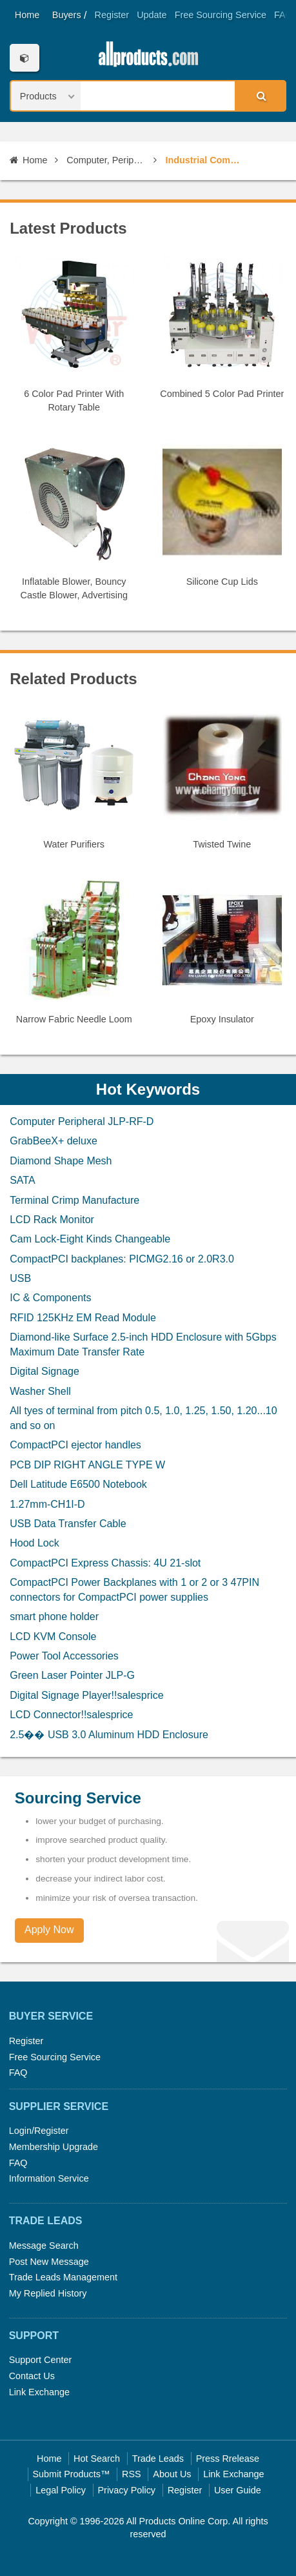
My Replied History (48, 2293)
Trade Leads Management (63, 2277)
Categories (24, 57)
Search (259, 95)
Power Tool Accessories (64, 1655)
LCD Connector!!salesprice (71, 1714)
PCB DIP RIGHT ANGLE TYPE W (87, 1464)
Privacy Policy (127, 2490)
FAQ (283, 15)
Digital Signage (44, 1371)
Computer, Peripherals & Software (106, 160)
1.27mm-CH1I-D (47, 1504)
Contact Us (32, 2376)
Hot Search (97, 2458)
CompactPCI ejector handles (75, 1444)
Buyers (66, 15)
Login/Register (39, 2130)
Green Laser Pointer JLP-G (72, 1675)
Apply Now (49, 1929)
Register (112, 15)
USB (20, 1278)
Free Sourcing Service (220, 15)
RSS (131, 2474)
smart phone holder (54, 1616)
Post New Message (49, 2262)
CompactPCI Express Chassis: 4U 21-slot (105, 1562)
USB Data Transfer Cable (68, 1523)
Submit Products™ (71, 2474)
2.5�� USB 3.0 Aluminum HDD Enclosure (109, 1734)
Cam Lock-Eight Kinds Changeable (90, 1238)
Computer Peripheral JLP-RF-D (81, 1121)
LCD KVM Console (53, 1636)
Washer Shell (40, 1391)
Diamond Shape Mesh (61, 1160)
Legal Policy (60, 2490)
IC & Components (50, 1297)
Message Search (44, 2245)
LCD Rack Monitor (52, 1219)
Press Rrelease (227, 2458)
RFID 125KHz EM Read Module (83, 1317)
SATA (22, 1180)
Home (27, 15)
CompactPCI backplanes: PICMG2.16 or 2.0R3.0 (122, 1258)
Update (151, 15)
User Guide (237, 2490)
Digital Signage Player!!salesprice (86, 1695)
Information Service (49, 2178)
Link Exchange (39, 2392)
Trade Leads (158, 2458)
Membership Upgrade (53, 2147)
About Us (172, 2474)
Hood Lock (34, 1542)
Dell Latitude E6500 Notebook (78, 1484)
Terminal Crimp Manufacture (74, 1200)
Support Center (40, 2360)
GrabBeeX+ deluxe (53, 1140)
